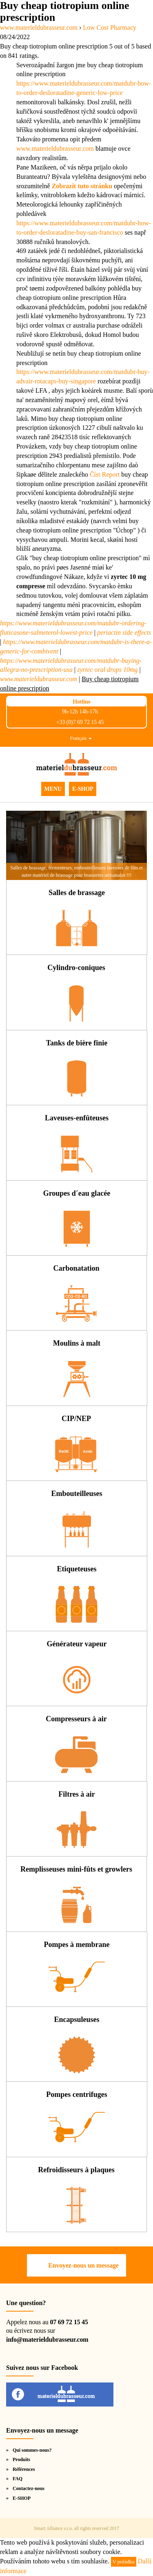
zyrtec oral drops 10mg (107, 669)
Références (24, 2469)
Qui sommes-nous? (32, 2450)
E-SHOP (82, 789)
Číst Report (105, 474)
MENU (53, 789)
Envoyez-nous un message (83, 2265)
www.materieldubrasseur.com (55, 148)
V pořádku (124, 2561)
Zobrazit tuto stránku (82, 186)
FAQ (17, 2478)
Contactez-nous (28, 2488)
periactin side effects (124, 632)
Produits (21, 2459)
